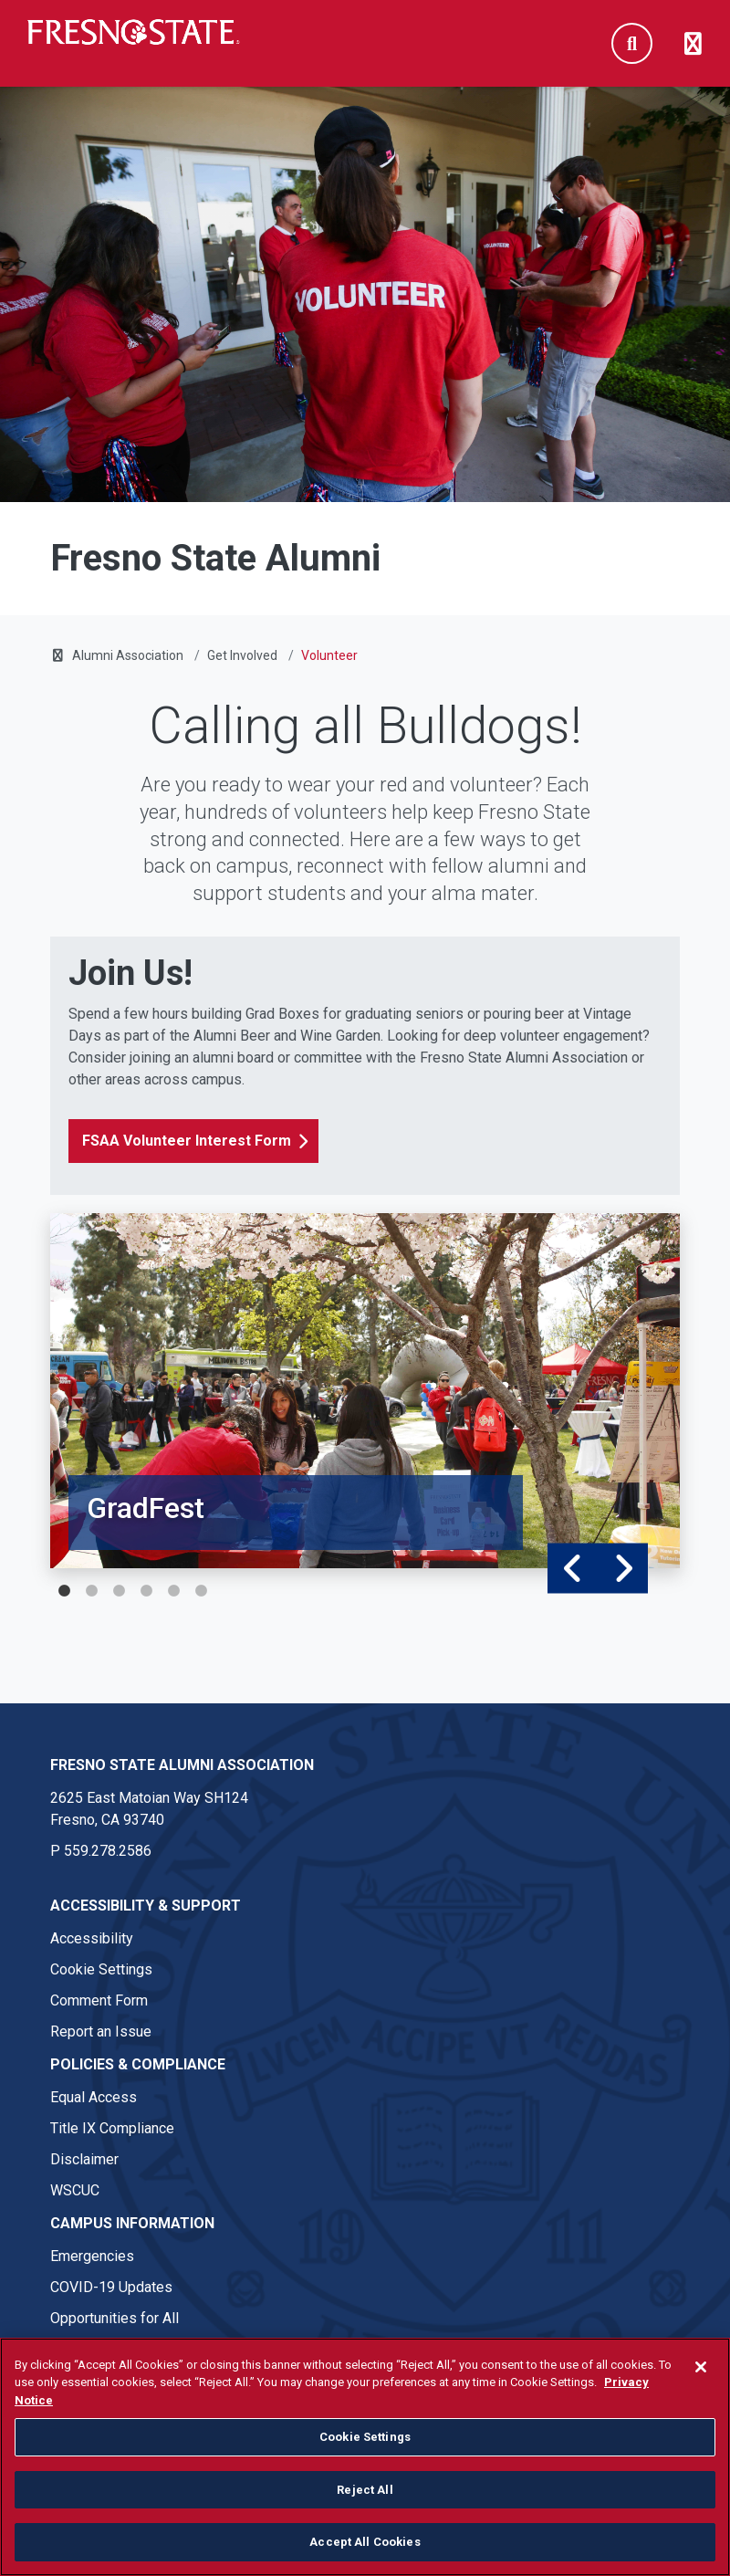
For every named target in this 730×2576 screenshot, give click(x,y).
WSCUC (74, 2190)
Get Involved (242, 655)
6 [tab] (201, 1591)
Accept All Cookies (364, 2542)
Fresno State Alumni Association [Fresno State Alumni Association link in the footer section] (182, 1765)
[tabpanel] (365, 1390)
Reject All (364, 2490)
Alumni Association (127, 655)
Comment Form (99, 2000)
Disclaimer (84, 2159)
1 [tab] (64, 1591)
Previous (573, 1568)
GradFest (145, 1508)
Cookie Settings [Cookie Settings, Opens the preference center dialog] (365, 2437)
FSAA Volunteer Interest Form (186, 1140)
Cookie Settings (101, 1969)
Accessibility (91, 1938)
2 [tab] (91, 1591)
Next (623, 1568)
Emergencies (92, 2256)
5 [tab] (173, 1591)
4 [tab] (146, 1591)
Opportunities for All (114, 2318)
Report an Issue (100, 2031)
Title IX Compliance (112, 2128)
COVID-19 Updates (111, 2287)
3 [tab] (119, 1591)
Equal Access (93, 2097)
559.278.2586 (107, 1850)
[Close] (701, 2367)
